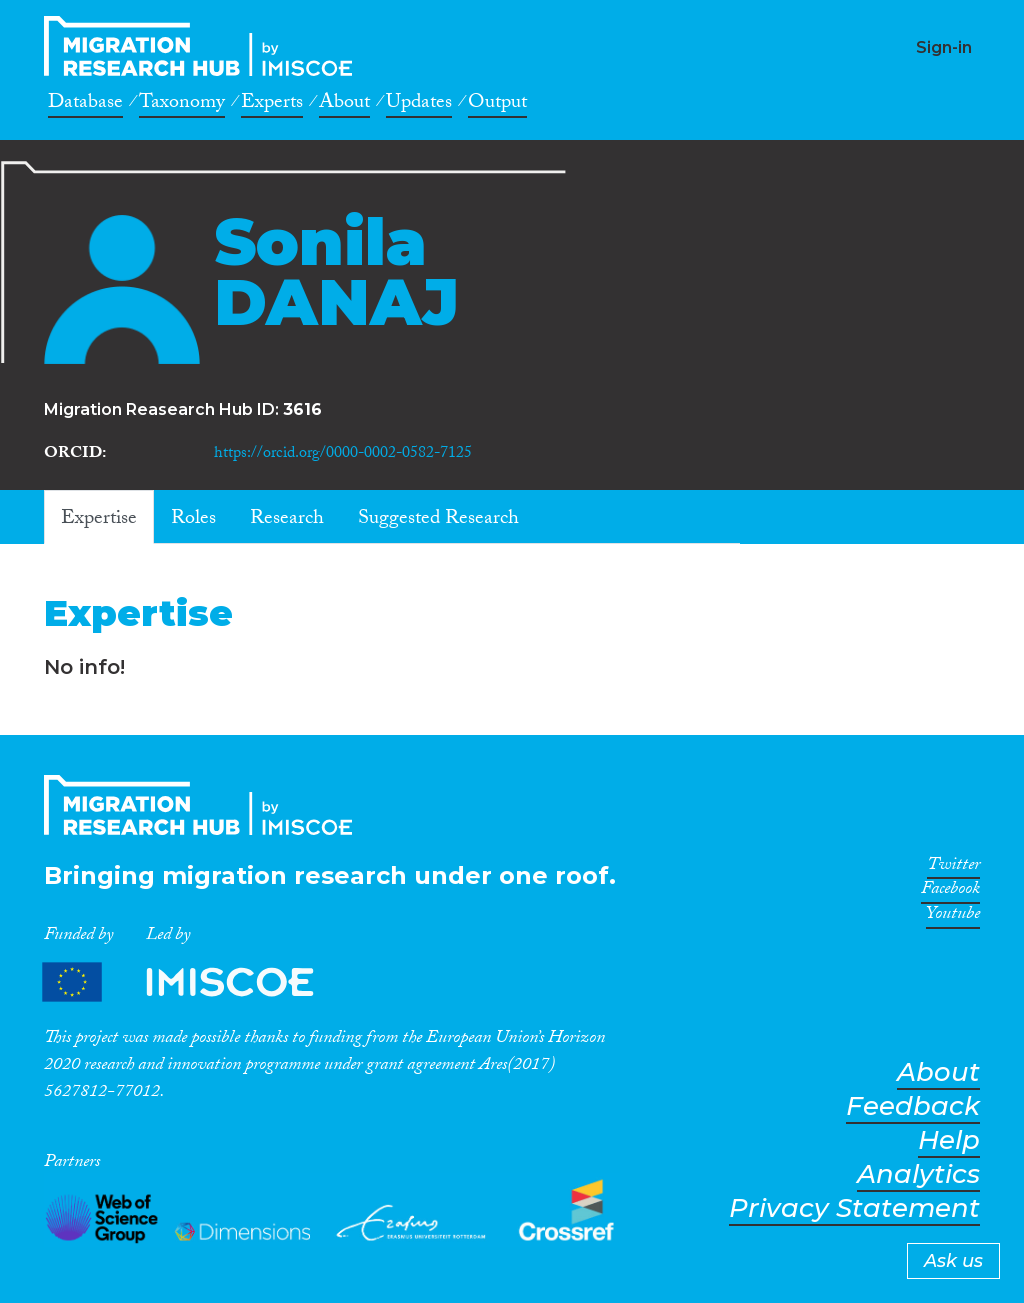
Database (85, 105)
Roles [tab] (193, 520)
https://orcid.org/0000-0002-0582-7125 (343, 454)
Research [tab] (287, 520)
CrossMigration (204, 46)
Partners (195, 982)
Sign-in (944, 47)
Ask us (953, 1261)
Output (497, 105)
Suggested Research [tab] (438, 520)
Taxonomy (182, 105)
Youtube (953, 917)
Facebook (950, 892)
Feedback (913, 1106)
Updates (419, 105)
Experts (272, 105)
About (344, 105)
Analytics (918, 1174)
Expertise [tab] (99, 520)
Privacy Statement (854, 1208)
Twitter (953, 868)
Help (949, 1140)
